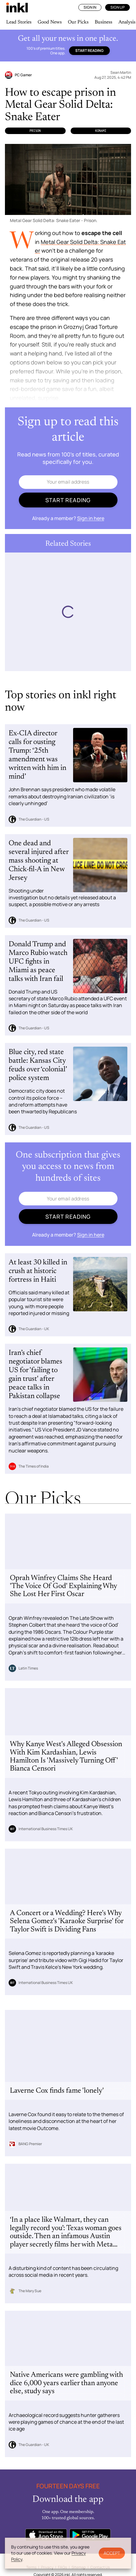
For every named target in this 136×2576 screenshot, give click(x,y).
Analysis (126, 22)
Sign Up (117, 7)
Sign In (90, 7)
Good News (50, 22)
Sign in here (90, 518)
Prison (35, 130)
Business (103, 22)
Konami (100, 130)
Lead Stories (18, 22)
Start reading (89, 50)
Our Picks (78, 22)
